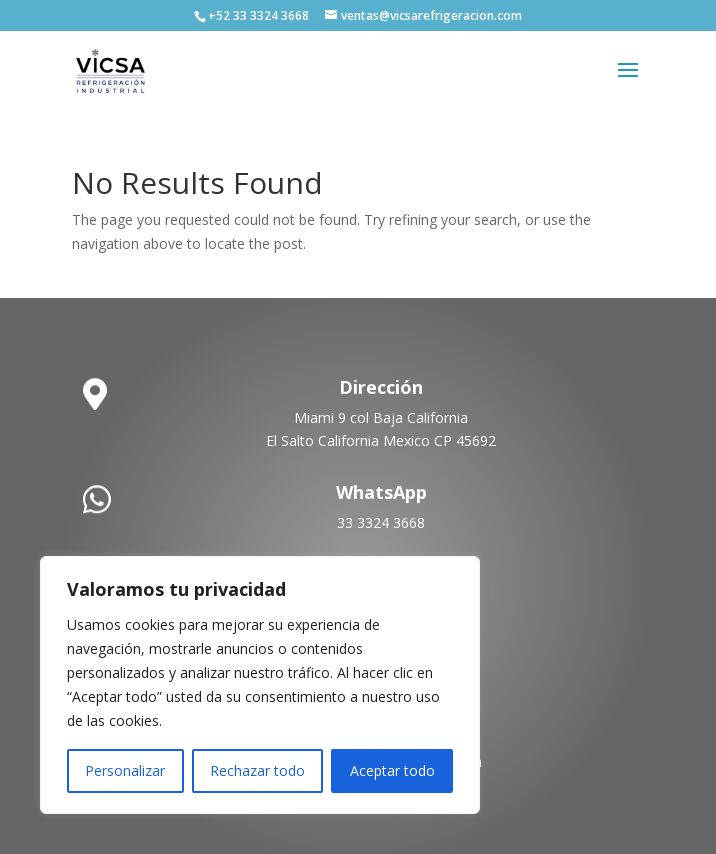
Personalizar (125, 770)
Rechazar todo (257, 770)
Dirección (381, 387)
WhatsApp (381, 492)
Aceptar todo (392, 770)
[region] (260, 685)
